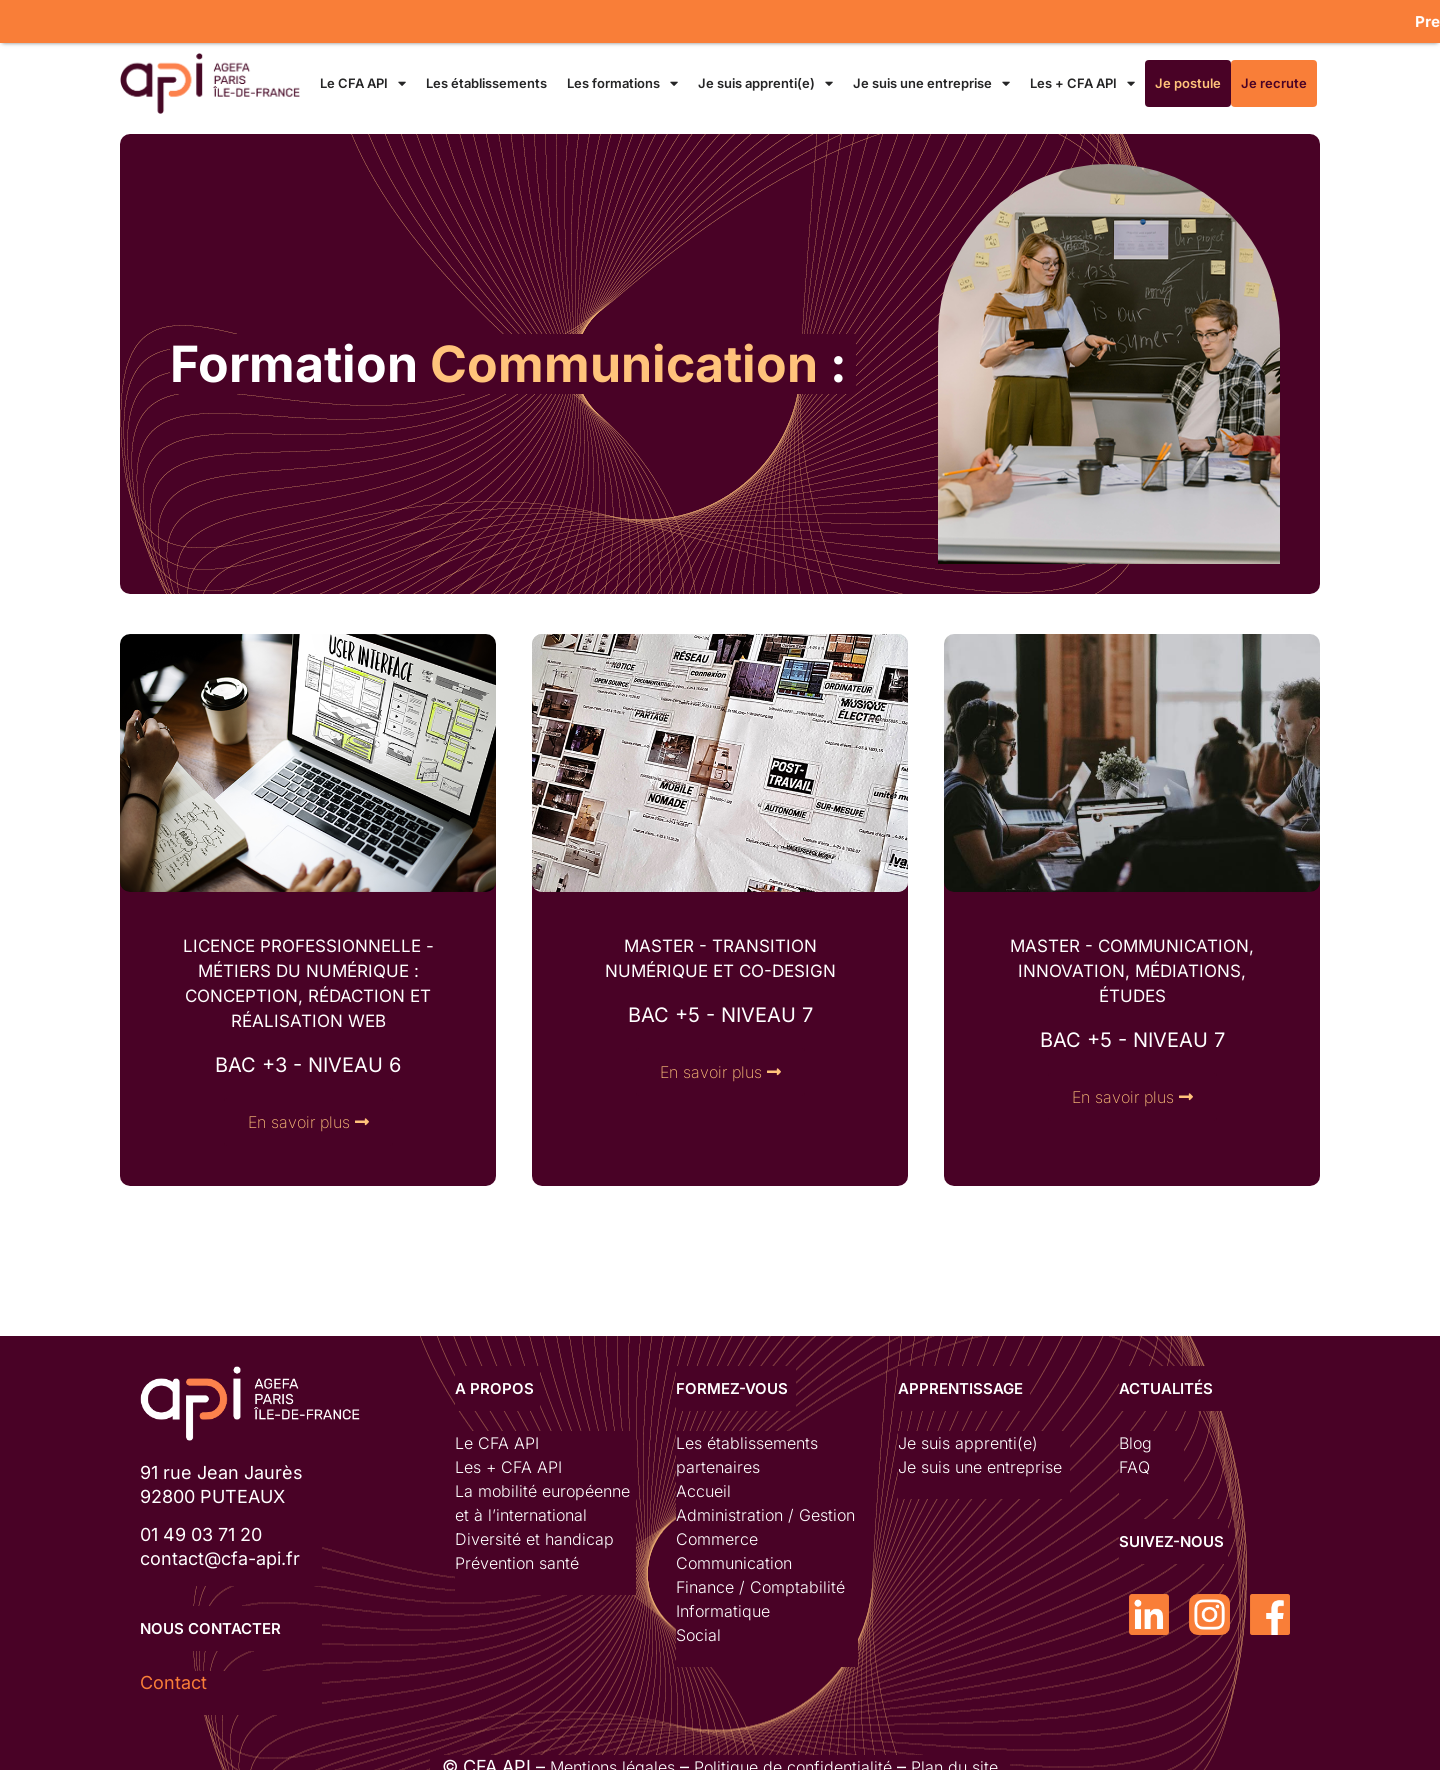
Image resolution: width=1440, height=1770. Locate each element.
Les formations (622, 74)
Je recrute (1274, 74)
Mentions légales (612, 1758)
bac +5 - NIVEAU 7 (720, 1007)
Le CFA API (363, 74)
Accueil (703, 1483)
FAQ (1134, 1459)
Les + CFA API (1082, 74)
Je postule (1188, 74)
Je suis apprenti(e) (765, 74)
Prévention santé (517, 1555)
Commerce (717, 1531)
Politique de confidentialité (793, 1758)
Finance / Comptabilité (760, 1579)
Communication (734, 1555)
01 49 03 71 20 (201, 1526)
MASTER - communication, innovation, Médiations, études (1132, 963)
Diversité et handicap (534, 1531)
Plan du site (954, 1758)
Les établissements (486, 74)
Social (698, 1627)
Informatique (723, 1603)
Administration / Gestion (765, 1507)
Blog (1135, 1435)
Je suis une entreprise (931, 74)
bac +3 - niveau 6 (308, 1057)
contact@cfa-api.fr (220, 1550)
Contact (173, 1673)
